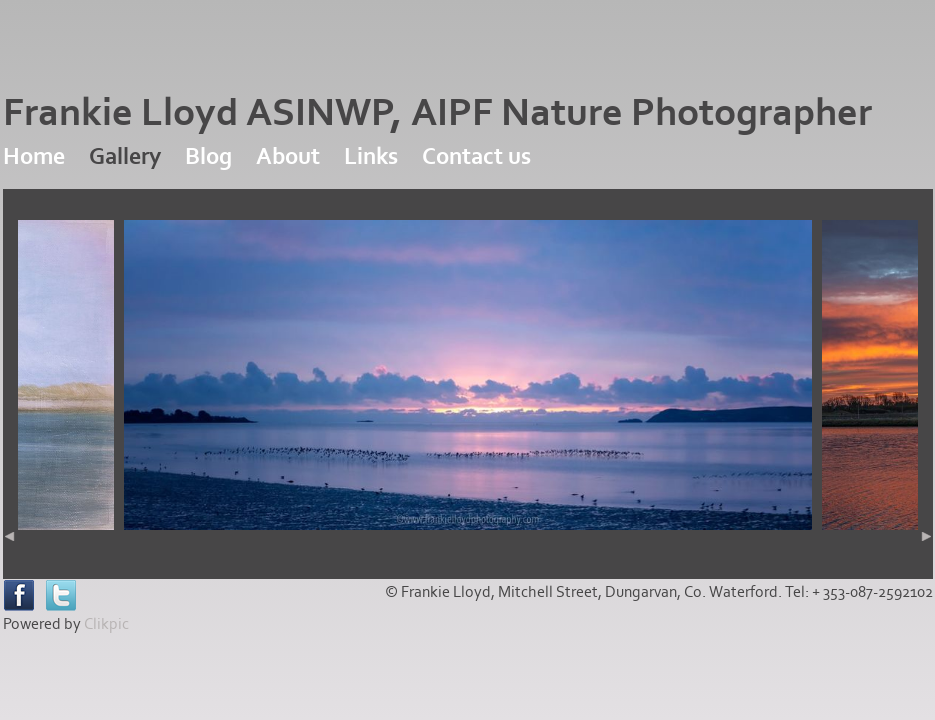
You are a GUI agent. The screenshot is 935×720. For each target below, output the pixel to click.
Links (371, 156)
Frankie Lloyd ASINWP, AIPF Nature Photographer (437, 113)
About (288, 156)
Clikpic (106, 624)
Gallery (125, 156)
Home (34, 156)
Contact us (476, 156)
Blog (208, 156)
